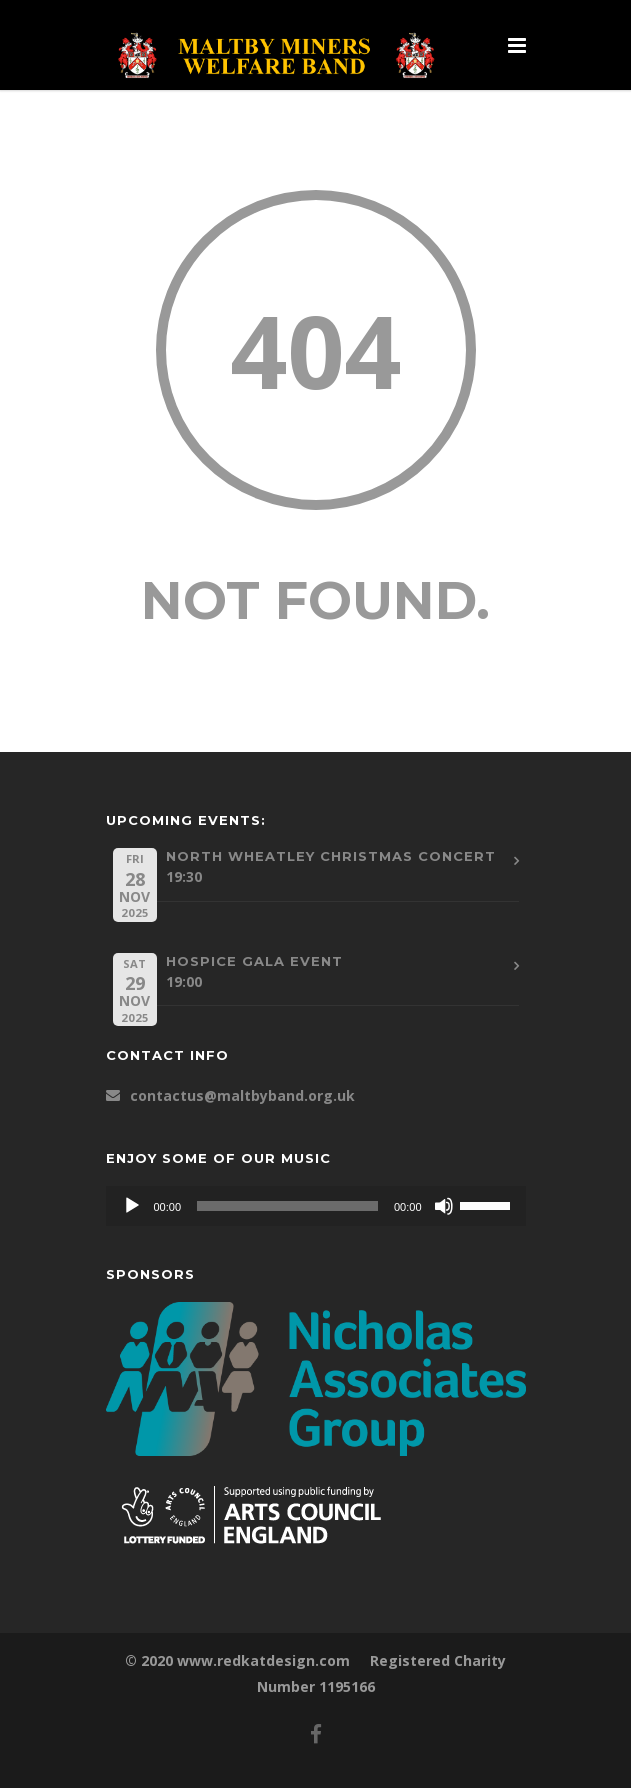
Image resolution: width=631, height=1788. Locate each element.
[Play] (132, 1206)
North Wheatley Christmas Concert (331, 856)
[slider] (287, 1206)
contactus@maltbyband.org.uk (242, 1095)
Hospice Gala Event (254, 961)
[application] (316, 1206)
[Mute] (444, 1206)
